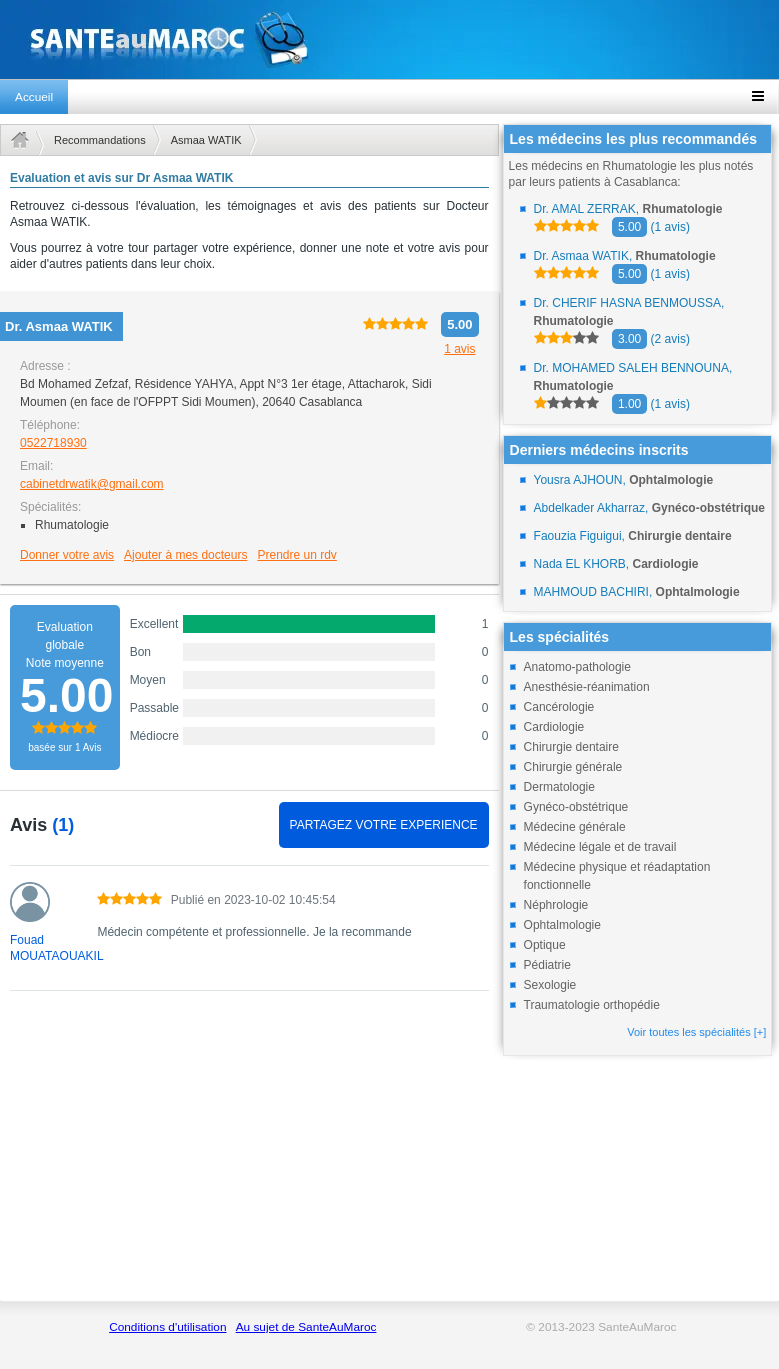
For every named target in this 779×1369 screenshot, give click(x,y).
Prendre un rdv (296, 555)
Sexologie (550, 985)
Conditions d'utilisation (167, 1327)
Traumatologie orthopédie (592, 1005)
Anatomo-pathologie (577, 667)
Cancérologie (559, 707)
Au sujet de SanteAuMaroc (306, 1327)
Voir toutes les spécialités (696, 1032)
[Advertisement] (249, 1157)
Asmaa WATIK (206, 140)
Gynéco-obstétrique (576, 807)
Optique (545, 945)
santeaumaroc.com (389, 39)
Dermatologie (559, 787)
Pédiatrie (547, 965)
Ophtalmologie (562, 925)
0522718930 (53, 443)
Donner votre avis (67, 555)
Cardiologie (554, 727)
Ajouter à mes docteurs (185, 555)
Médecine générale (575, 827)
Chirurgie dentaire (571, 747)
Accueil (34, 97)
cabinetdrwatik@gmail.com (92, 484)
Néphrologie (556, 905)
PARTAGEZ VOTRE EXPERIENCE (384, 825)
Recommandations (100, 140)
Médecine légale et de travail (600, 847)
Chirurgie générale (573, 767)
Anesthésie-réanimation (587, 687)
